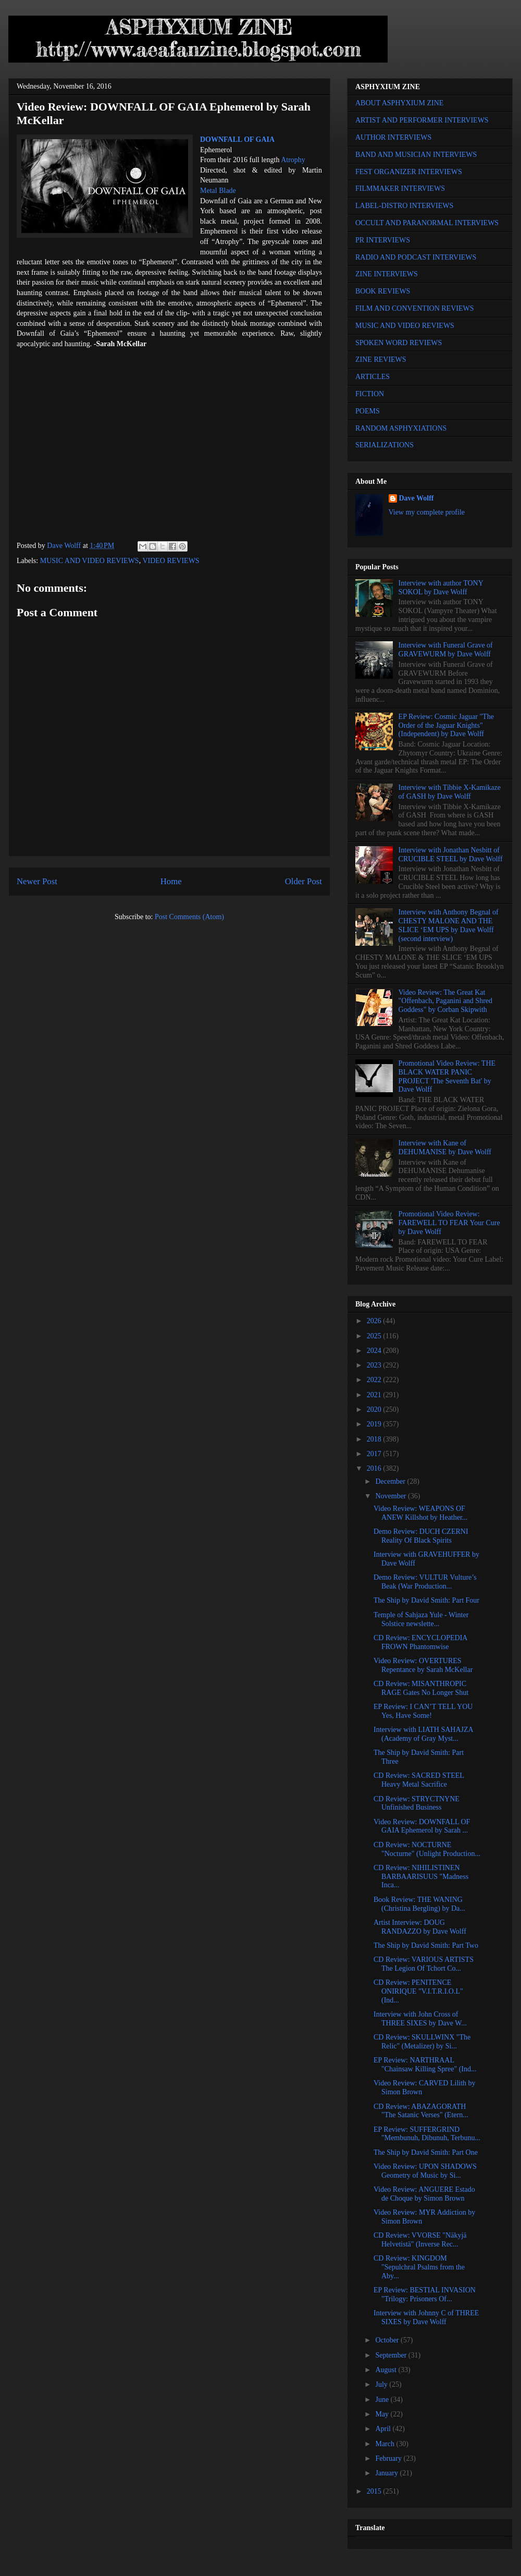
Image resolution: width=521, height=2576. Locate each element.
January (387, 2473)
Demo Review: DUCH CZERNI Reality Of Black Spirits (421, 1536)
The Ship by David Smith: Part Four (426, 1600)
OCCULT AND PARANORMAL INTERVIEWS (427, 223)
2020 (375, 1409)
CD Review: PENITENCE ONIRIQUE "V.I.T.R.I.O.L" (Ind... (418, 1991)
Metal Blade (218, 190)
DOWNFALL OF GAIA (237, 139)
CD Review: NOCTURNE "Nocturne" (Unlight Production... (427, 1849)
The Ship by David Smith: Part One (426, 2152)
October (388, 2340)
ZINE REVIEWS (380, 359)
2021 (375, 1395)
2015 (375, 2491)
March (385, 2444)
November (391, 1496)
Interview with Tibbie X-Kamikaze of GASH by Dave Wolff (450, 792)
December (391, 1481)
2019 (375, 1424)
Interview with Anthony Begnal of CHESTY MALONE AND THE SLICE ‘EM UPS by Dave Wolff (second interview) (449, 925)
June (382, 2399)
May (382, 2414)
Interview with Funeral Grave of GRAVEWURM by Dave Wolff (446, 649)
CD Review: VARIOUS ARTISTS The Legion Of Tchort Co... (424, 1964)
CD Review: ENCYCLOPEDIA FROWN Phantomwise (420, 1642)
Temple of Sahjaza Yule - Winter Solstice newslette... (421, 1619)
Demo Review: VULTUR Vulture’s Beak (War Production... (425, 1581)
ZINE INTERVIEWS (386, 274)
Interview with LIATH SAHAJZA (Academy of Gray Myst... (423, 1734)
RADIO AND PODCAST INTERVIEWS (415, 257)
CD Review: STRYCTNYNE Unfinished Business (417, 1803)
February (389, 2458)
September (391, 2355)
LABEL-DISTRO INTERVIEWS (404, 206)
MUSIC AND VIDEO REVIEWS (89, 561)
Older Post (303, 881)
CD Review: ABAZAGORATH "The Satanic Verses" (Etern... (421, 2111)
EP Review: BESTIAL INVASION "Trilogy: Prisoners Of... (425, 2294)
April (383, 2429)
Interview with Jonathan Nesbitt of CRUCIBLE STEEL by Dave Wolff (451, 854)
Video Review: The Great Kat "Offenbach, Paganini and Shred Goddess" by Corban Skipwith (445, 1001)
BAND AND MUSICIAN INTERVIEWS (416, 154)
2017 (375, 1454)
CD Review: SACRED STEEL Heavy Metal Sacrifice (419, 1780)
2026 (375, 1321)
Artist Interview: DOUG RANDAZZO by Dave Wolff (420, 1927)
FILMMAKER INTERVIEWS (400, 188)
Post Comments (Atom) (189, 917)
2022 (375, 1380)
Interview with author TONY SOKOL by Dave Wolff (441, 587)
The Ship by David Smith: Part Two (426, 1945)
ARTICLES (372, 377)
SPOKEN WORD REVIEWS (398, 343)
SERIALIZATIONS (384, 445)
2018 (375, 1439)
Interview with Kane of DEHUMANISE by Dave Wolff (445, 1147)
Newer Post (37, 881)
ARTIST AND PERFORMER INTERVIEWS (422, 120)
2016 (375, 1468)
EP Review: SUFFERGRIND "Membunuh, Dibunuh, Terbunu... (427, 2134)
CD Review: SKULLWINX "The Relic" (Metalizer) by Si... (422, 2041)
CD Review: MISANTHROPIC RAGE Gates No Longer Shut (421, 1688)
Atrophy (293, 160)
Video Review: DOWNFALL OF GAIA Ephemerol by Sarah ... (422, 1826)
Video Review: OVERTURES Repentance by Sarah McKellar (423, 1665)
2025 (375, 1336)
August (386, 2370)
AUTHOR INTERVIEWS (393, 137)
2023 (375, 1365)
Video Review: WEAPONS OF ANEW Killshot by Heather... (420, 1513)
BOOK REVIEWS (382, 291)
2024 (375, 1350)
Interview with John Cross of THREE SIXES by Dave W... (420, 2018)
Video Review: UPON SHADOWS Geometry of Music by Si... (425, 2171)
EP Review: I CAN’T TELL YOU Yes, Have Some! (423, 1711)
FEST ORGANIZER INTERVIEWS (408, 172)
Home (171, 881)
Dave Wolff (416, 498)
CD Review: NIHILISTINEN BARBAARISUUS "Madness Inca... (421, 1876)
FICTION (369, 394)
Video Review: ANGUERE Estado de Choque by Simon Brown (424, 2194)
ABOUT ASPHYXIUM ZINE (399, 103)
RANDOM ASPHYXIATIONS (400, 428)
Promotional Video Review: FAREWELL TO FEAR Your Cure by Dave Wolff (449, 1223)
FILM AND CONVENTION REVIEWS (414, 308)
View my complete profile (427, 512)
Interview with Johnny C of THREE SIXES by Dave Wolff (426, 2317)
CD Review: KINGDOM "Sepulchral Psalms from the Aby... (419, 2267)
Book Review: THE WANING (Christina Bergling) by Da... (419, 1904)
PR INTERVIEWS (382, 240)
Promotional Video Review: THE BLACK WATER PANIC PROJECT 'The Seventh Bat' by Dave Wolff (447, 1076)
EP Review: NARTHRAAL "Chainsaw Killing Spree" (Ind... (425, 2064)
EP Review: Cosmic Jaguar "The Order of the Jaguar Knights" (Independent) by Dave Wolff (446, 725)
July (382, 2384)
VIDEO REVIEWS (170, 561)
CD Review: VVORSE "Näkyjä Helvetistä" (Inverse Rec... (420, 2239)
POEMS (367, 411)
